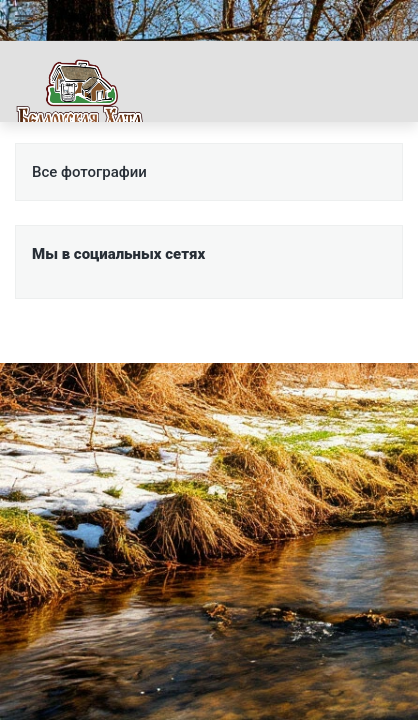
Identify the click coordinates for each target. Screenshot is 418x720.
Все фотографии (89, 172)
